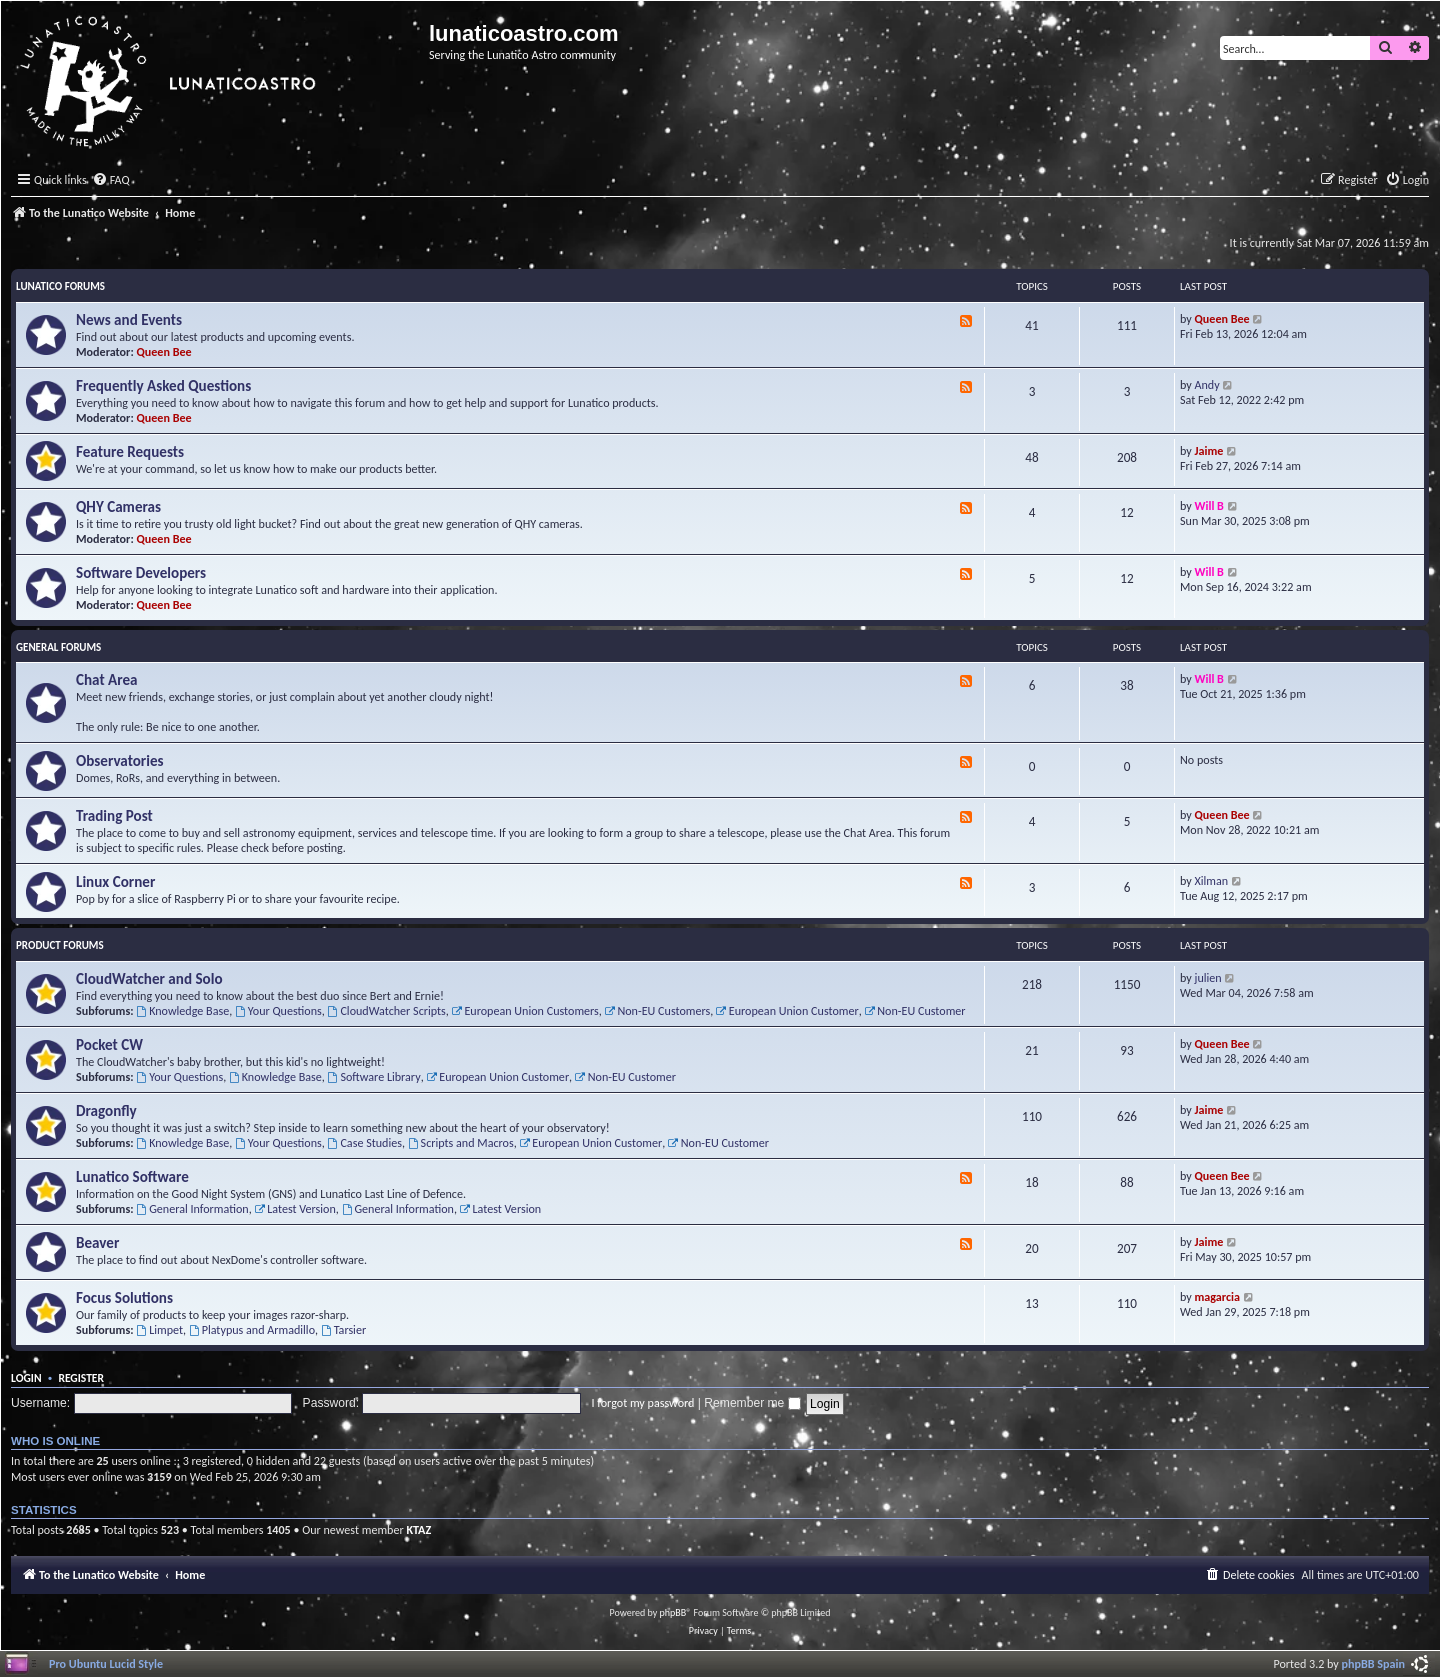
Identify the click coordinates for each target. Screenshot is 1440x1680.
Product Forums (60, 945)
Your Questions (278, 1010)
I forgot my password (643, 1402)
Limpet (159, 1329)
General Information (192, 1208)
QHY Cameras (118, 507)
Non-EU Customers (658, 1010)
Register (81, 1378)
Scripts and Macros (461, 1142)
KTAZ (418, 1529)
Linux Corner (115, 882)
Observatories (120, 761)
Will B (1209, 505)
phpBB (673, 1612)
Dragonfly (106, 1111)
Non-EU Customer (914, 1010)
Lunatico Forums (60, 286)
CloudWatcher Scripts (387, 1010)
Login (26, 1378)
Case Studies (365, 1142)
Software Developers (141, 573)
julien (1208, 977)
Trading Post (114, 816)
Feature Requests (130, 452)
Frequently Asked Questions (163, 386)
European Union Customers (525, 1010)
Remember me (752, 1403)
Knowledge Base (182, 1010)
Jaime (1209, 450)
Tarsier (343, 1329)
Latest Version (294, 1208)
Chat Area (107, 680)
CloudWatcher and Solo (149, 979)
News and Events (129, 320)
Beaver (97, 1243)
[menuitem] (111, 180)
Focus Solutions (124, 1298)
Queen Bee (164, 351)
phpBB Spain (1373, 1663)
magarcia (1217, 1296)
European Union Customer (787, 1010)
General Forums (58, 647)
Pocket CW (109, 1045)
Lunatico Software (132, 1177)
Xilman (1212, 880)
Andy (1207, 384)
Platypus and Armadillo (252, 1329)
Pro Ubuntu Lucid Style (106, 1663)
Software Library (374, 1076)
